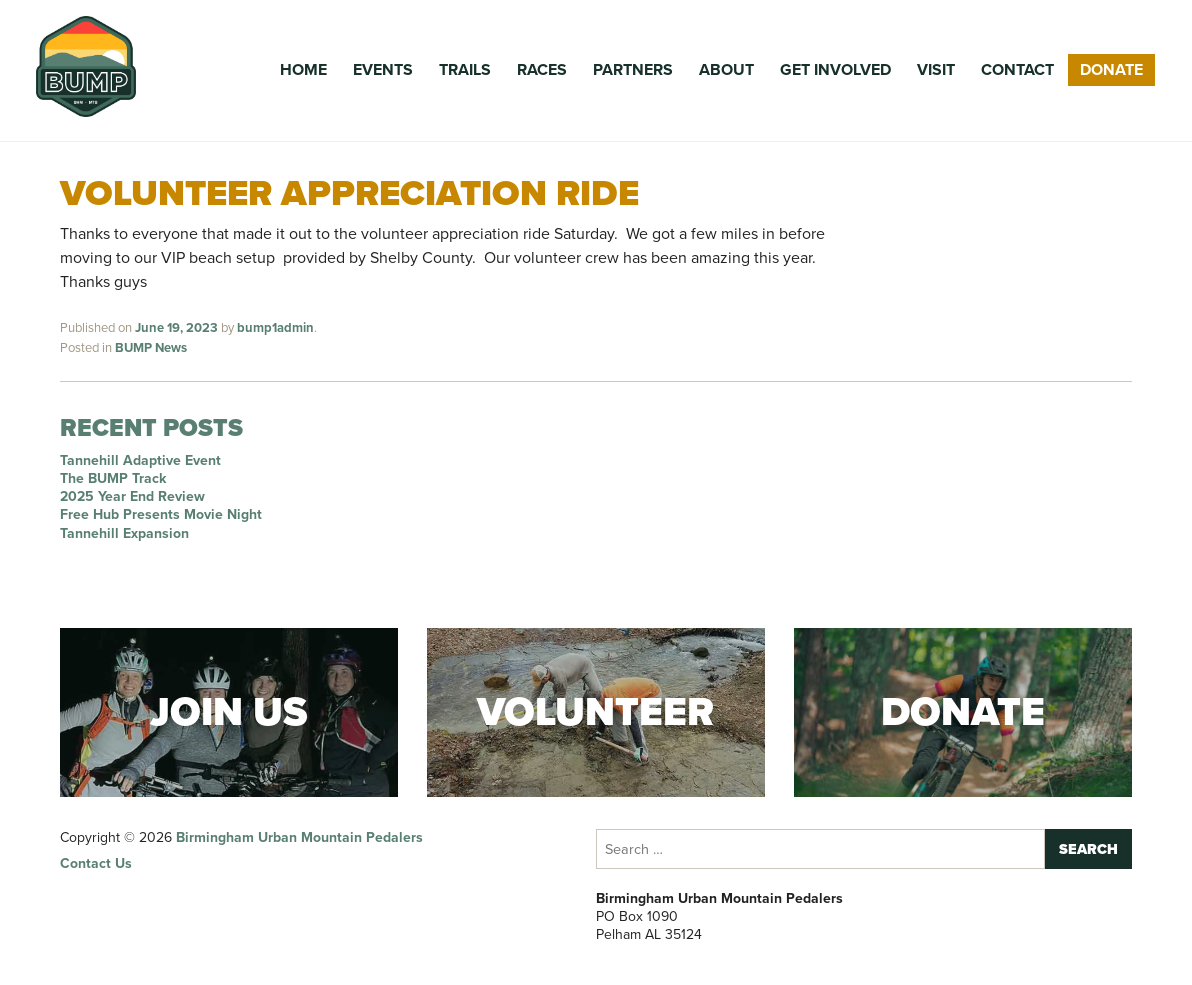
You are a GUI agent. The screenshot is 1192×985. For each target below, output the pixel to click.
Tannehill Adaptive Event (140, 460)
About (726, 69)
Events (383, 69)
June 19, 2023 (176, 327)
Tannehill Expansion (124, 533)
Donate (1111, 69)
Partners (633, 69)
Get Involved (835, 69)
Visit (936, 69)
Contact (1017, 69)
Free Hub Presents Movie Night (161, 514)
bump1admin (275, 327)
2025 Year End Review (132, 496)
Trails (465, 69)
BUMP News (151, 347)
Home (303, 69)
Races (542, 69)
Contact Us (96, 863)
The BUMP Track (113, 478)
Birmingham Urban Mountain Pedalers (299, 837)
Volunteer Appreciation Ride (349, 192)
